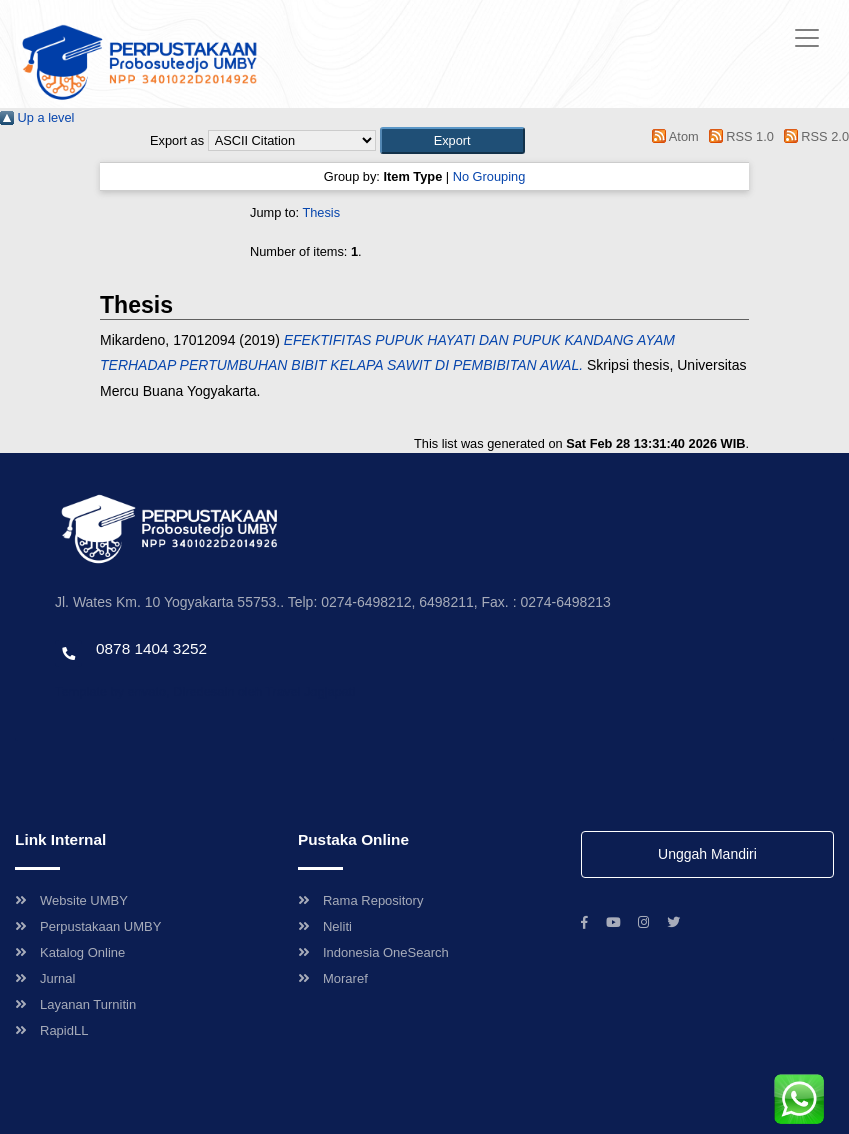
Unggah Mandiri (707, 854)
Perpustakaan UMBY (88, 926)
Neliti (325, 926)
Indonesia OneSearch (373, 952)
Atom (672, 136)
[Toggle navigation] (807, 38)
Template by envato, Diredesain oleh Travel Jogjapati (205, 691)
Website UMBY (71, 900)
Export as (177, 140)
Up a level (37, 117)
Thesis (321, 212)
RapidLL (51, 1030)
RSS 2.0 (813, 136)
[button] (452, 140)
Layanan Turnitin (75, 1004)
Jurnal (45, 978)
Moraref (333, 978)
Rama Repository (360, 900)
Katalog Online (70, 952)
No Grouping (489, 176)
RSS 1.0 (738, 136)
